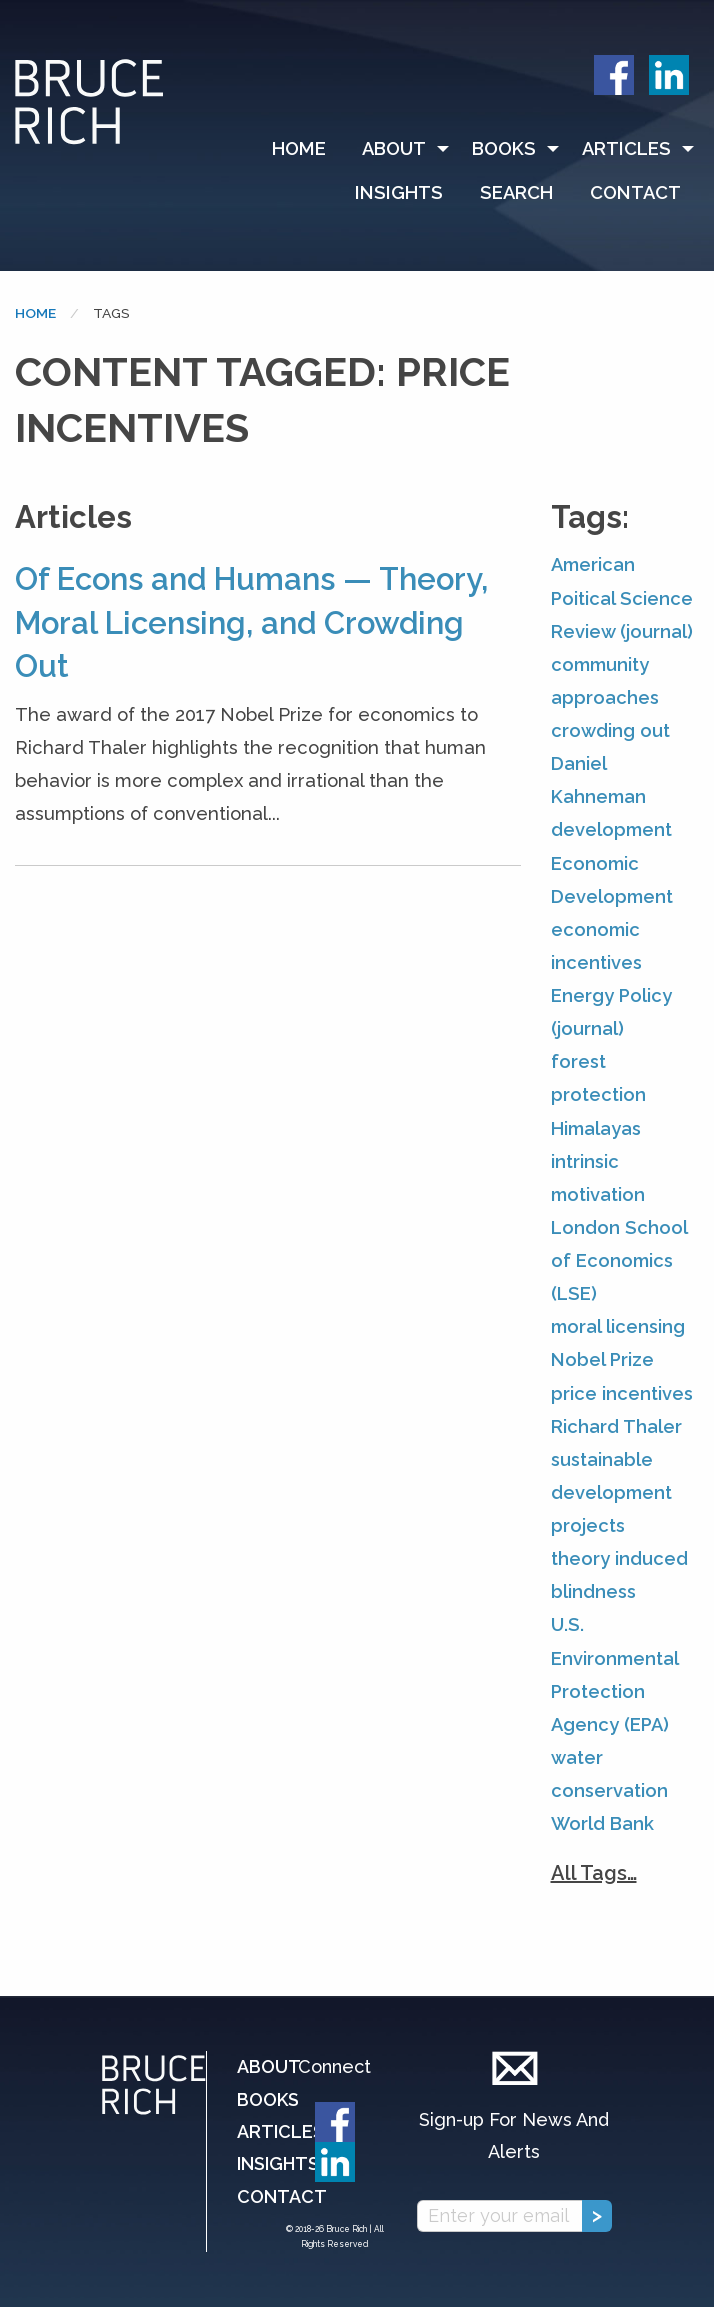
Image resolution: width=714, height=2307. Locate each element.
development (611, 829)
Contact (635, 192)
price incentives (622, 1393)
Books (504, 148)
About (394, 148)
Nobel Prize (602, 1359)
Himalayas (596, 1128)
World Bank (602, 1823)
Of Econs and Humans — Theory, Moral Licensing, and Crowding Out (251, 622)
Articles (626, 148)
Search (516, 192)
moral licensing (618, 1326)
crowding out (610, 730)
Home (299, 148)
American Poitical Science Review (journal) (622, 597)
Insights (399, 192)
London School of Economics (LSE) (619, 1260)
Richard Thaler (616, 1426)
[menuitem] (308, 149)
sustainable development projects (611, 1492)
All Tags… (594, 1873)
